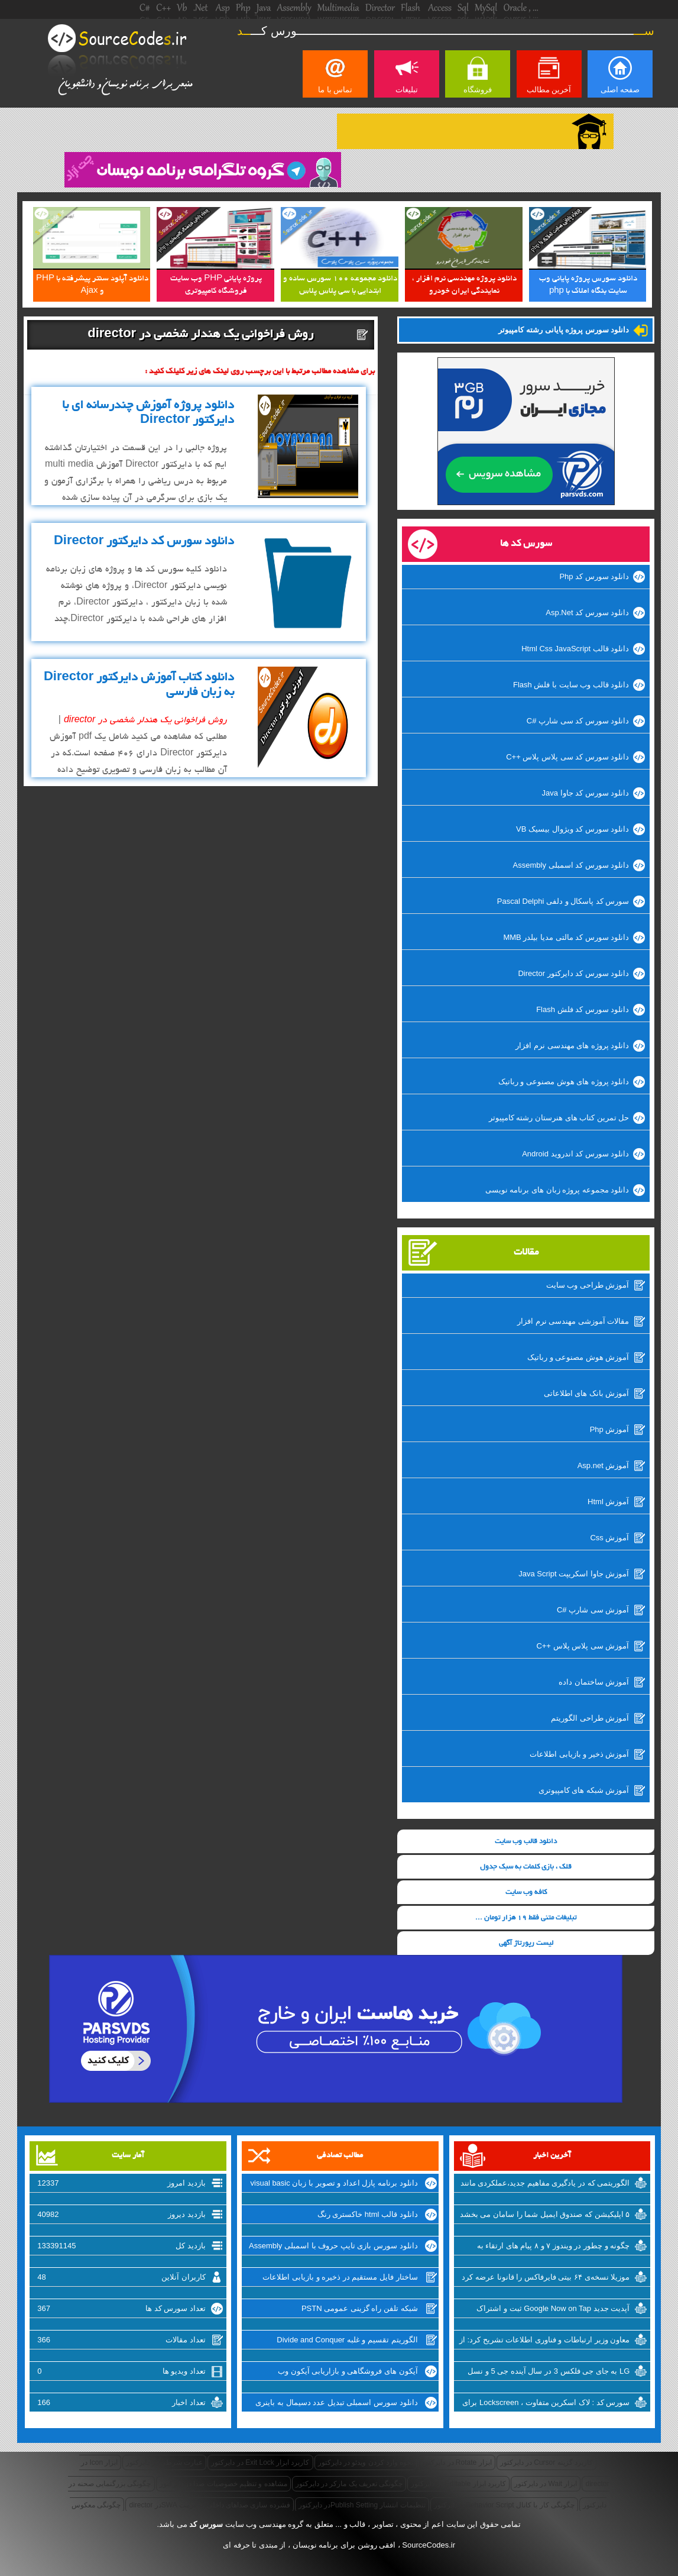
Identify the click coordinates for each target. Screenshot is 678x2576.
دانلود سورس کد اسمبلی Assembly (571, 865)
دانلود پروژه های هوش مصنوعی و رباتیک (564, 1081)
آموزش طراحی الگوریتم (590, 1718)
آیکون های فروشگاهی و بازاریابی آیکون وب (348, 2371)
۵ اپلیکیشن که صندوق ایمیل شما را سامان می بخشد (545, 2214)
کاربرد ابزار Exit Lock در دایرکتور (260, 2462)
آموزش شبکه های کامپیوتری (584, 1790)
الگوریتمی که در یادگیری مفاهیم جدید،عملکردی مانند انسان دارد (545, 2184)
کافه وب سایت (526, 1892)
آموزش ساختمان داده (594, 1682)
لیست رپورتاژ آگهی (526, 1943)
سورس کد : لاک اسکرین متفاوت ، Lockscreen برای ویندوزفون (546, 2404)
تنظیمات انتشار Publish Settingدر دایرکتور (362, 2505)
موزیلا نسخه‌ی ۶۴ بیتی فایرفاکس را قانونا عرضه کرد (546, 2277)
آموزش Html (608, 1501)
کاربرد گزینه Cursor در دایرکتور (546, 2462)
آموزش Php (610, 1429)
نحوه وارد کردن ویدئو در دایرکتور (366, 2462)
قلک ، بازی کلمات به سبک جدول (526, 1867)
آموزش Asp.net (604, 1465)
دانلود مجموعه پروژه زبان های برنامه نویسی (557, 1189)
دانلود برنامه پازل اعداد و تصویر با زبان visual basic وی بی (334, 2184)
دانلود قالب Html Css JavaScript (575, 648)
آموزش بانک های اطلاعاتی (587, 1393)
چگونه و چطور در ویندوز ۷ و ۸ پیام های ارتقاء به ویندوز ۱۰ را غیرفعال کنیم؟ (553, 2247)
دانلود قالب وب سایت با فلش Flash (571, 684)
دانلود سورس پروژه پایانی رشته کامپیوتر (563, 329)
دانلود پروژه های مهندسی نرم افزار (572, 1045)
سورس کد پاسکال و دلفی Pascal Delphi (563, 901)
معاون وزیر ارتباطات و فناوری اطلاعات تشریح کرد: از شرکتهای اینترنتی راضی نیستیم (544, 2341)
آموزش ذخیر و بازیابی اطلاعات (579, 1754)
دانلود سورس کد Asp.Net (587, 612)
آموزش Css (609, 1537)
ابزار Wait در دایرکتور (546, 2484)
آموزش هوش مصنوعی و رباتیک (578, 1357)
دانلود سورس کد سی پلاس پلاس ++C (567, 756)
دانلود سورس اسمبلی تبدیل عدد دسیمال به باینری (336, 2402)
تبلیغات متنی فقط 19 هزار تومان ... (525, 1918)
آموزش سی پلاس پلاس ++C (582, 1645)
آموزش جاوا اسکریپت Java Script (573, 1573)
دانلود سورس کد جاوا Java (586, 792)
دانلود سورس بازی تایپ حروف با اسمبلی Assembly (333, 2245)
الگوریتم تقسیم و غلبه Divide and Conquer (347, 2339)
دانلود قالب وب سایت (526, 1841)
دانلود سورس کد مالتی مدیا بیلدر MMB (566, 937)
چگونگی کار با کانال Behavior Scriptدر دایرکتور (504, 2505)
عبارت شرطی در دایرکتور (164, 2462)
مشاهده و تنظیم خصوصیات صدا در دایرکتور (223, 2484)
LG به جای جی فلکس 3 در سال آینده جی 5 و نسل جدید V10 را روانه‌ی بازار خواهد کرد (549, 2372)
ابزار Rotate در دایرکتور (456, 2462)
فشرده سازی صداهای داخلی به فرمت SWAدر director (209, 2505)
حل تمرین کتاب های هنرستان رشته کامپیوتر (559, 1117)
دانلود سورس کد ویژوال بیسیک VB (572, 829)
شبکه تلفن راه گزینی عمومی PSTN (359, 2308)
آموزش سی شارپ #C (593, 1609)
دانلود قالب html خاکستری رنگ (367, 2214)
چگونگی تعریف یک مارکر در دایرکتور (349, 2484)
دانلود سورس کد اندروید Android (575, 1153)
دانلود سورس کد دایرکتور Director (573, 973)
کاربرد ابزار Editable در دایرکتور (458, 2484)
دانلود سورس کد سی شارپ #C (578, 720)
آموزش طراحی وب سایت (588, 1285)
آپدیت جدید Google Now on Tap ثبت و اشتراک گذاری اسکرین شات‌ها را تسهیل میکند (553, 2310)
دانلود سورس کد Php (594, 576)
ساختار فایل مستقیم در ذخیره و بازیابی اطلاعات (339, 2277)
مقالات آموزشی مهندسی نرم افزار (573, 1321)
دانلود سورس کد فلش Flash (582, 1009)
